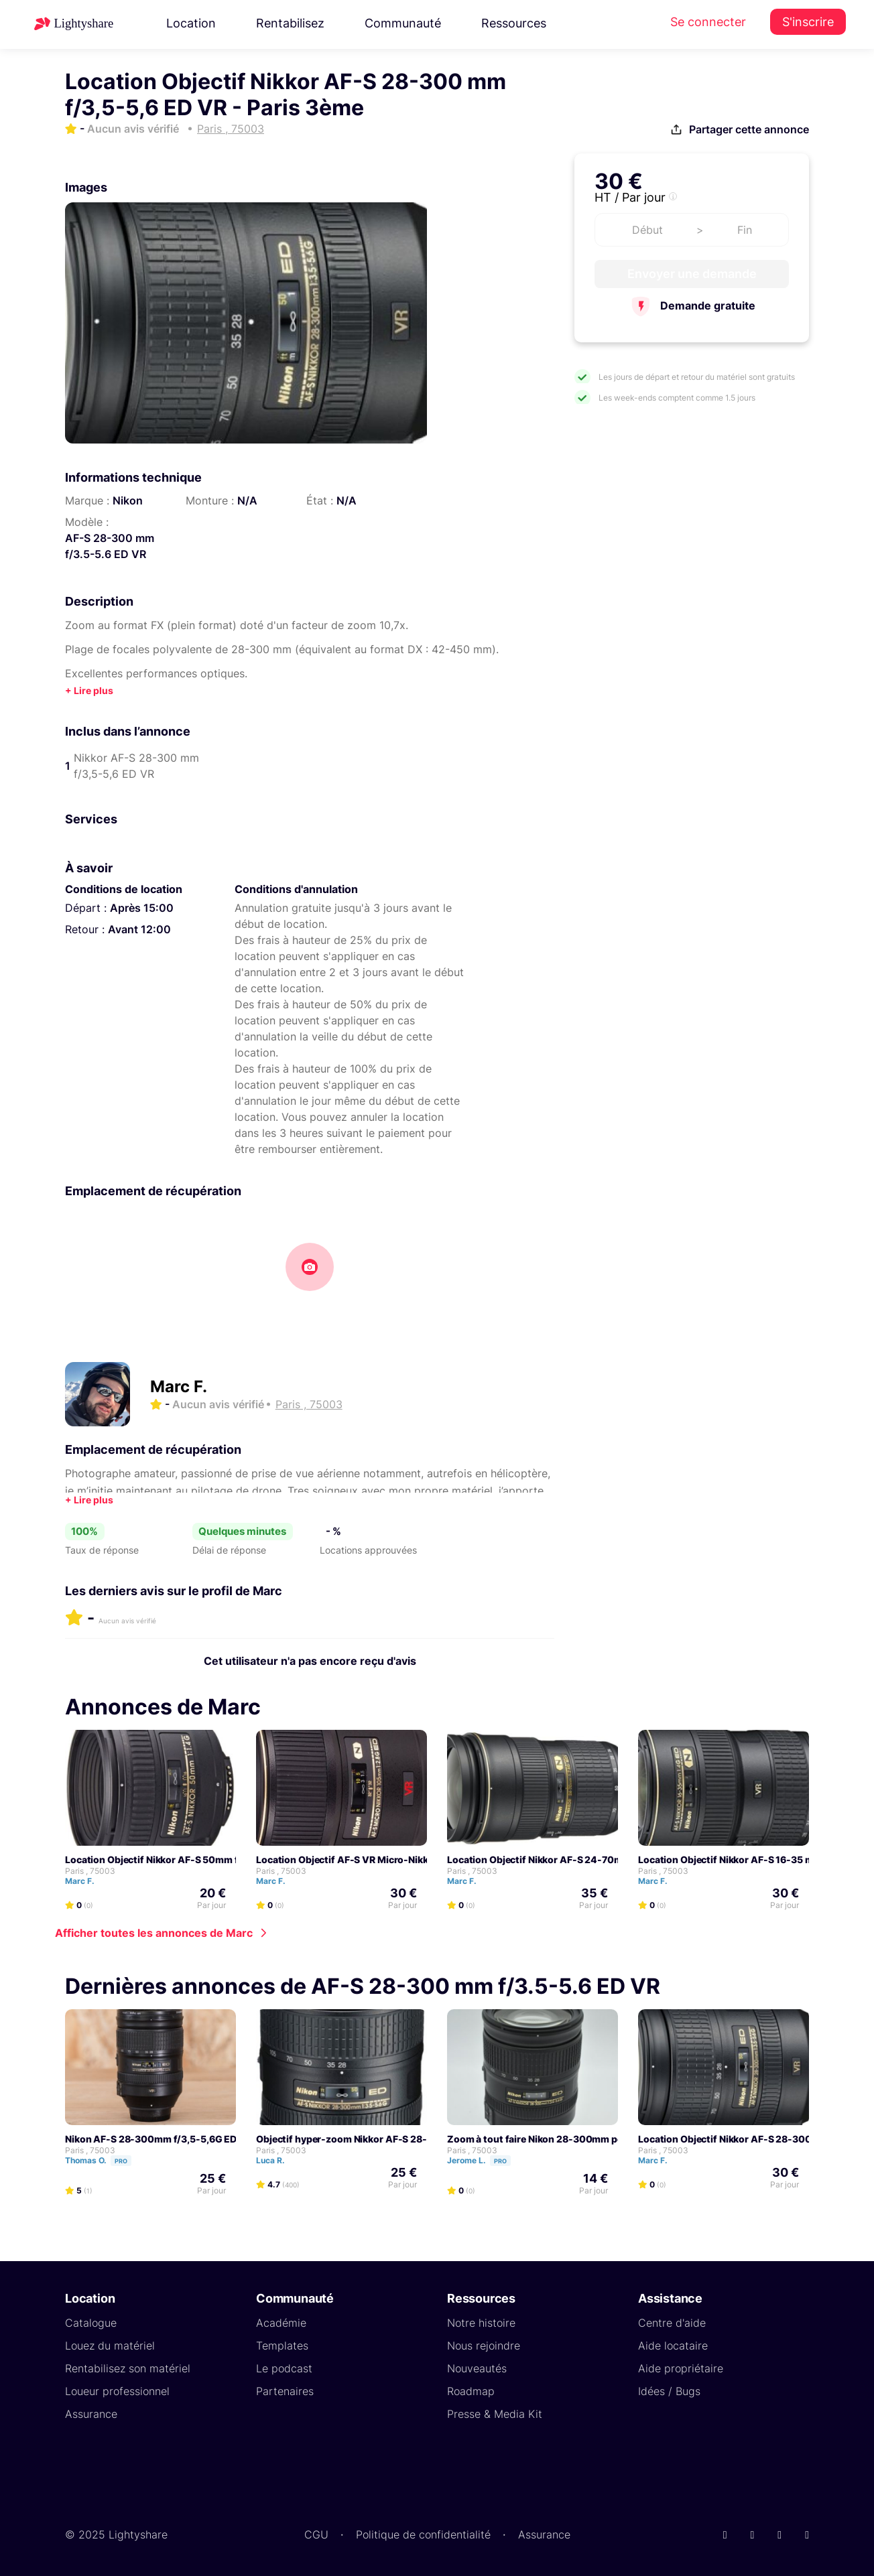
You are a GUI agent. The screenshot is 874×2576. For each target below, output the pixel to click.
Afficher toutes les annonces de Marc (154, 1933)
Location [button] (191, 23)
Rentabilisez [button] (290, 23)
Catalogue (91, 2322)
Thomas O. (104, 2160)
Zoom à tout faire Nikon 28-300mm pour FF (546, 2139)
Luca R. (276, 2160)
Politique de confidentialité (423, 2534)
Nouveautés (477, 2368)
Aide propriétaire (680, 2368)
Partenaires (285, 2391)
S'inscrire (808, 22)
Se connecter (708, 22)
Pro (121, 2161)
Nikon (128, 500)
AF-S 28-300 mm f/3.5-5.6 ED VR (109, 546)
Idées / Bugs (669, 2391)
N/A (247, 500)
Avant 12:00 (139, 929)
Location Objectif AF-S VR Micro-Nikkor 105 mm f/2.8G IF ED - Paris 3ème (423, 1859)
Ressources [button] (513, 23)
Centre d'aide (672, 2322)
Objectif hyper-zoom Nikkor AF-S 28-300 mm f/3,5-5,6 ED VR (397, 2139)
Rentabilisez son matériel (127, 2368)
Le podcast (284, 2368)
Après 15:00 (142, 907)
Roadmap (471, 2391)
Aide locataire (673, 2345)
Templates (282, 2345)
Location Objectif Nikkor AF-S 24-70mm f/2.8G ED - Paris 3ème (591, 1859)
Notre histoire (481, 2322)
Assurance (91, 2414)
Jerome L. (485, 2160)
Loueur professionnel (117, 2391)
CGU (316, 2534)
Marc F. (178, 1386)
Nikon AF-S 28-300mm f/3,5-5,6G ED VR (158, 2139)
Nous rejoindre (483, 2345)
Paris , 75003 (90, 1871)
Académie (281, 2322)
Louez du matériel (110, 2345)
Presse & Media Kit (494, 2414)
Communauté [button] (403, 23)
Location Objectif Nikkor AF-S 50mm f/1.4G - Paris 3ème (193, 1859)
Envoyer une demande (692, 274)
